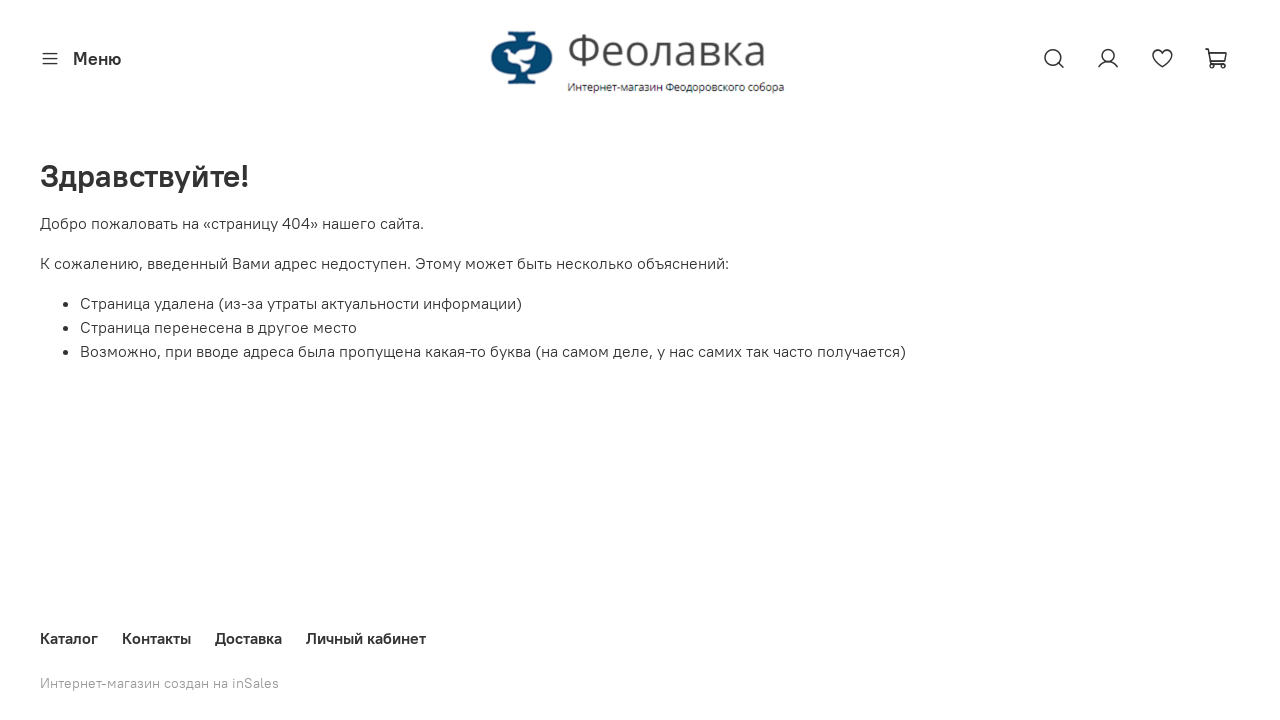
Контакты (156, 638)
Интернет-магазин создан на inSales (159, 683)
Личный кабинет (366, 638)
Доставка (248, 638)
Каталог (69, 638)
